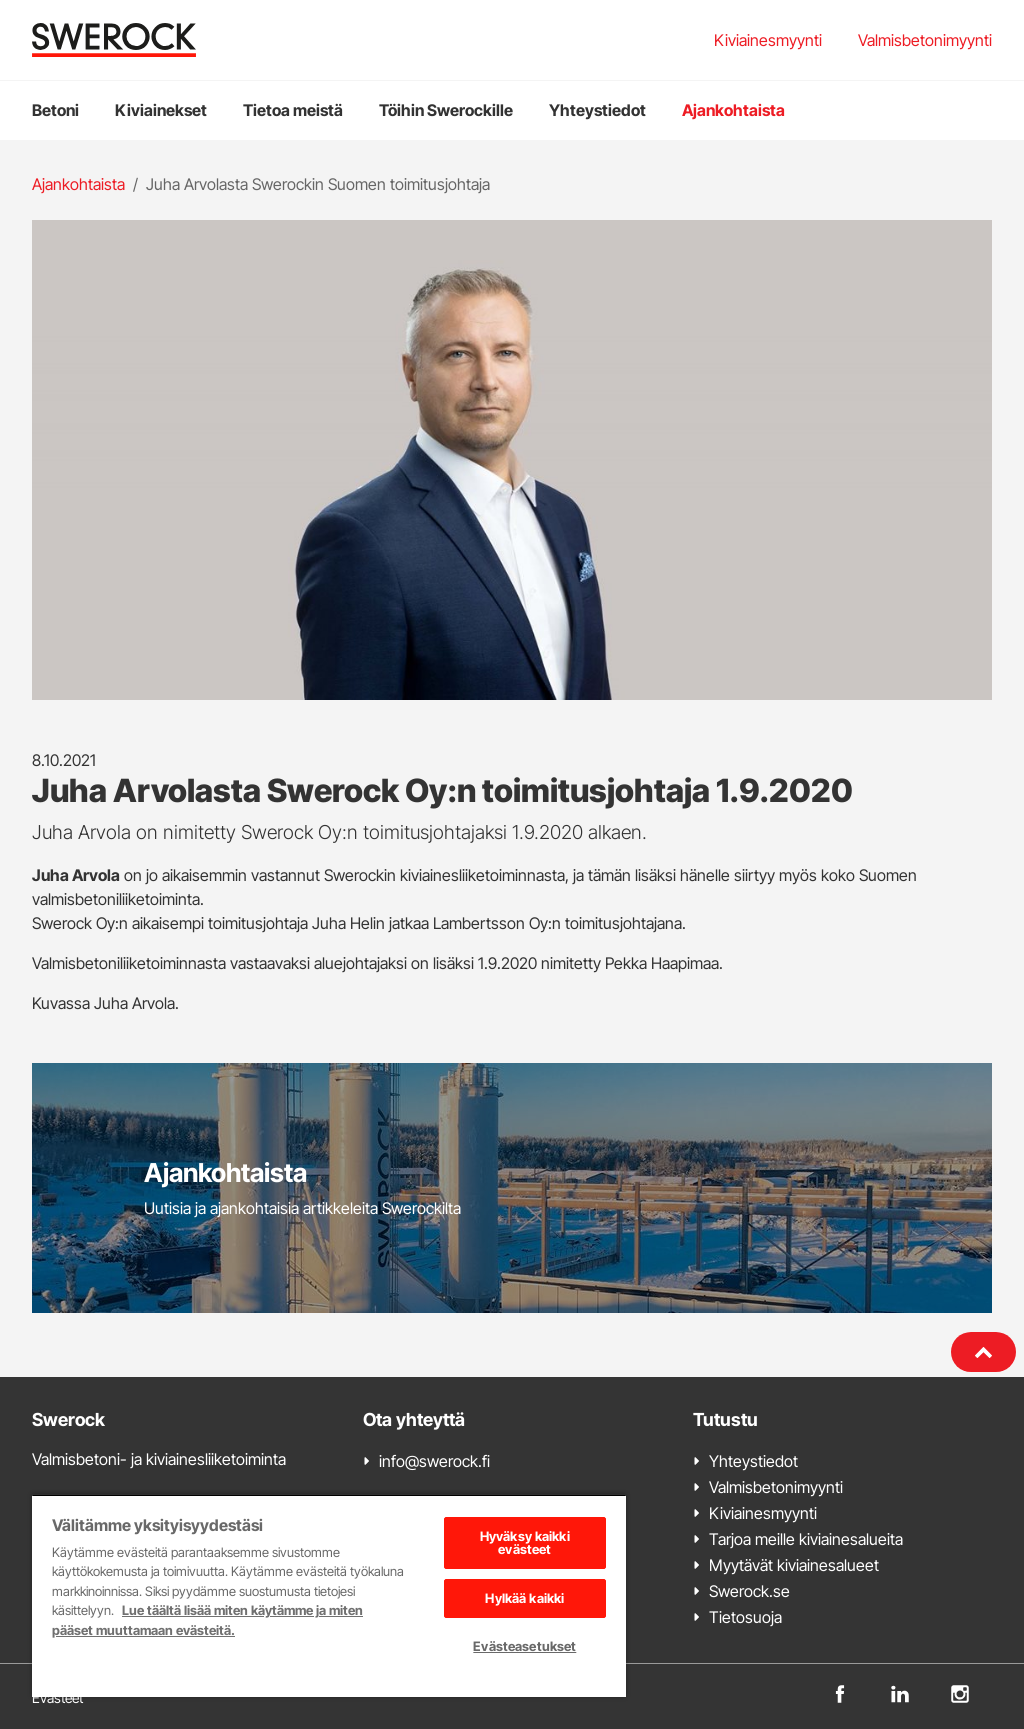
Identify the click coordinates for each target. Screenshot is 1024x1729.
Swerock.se (749, 1591)
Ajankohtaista (733, 110)
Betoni (55, 110)
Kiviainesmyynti (768, 40)
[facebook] (840, 1693)
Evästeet (57, 1697)
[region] (329, 1595)
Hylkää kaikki (524, 1598)
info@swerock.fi (434, 1461)
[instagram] (960, 1693)
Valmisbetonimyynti (925, 40)
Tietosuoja (745, 1617)
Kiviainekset (161, 110)
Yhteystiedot (597, 110)
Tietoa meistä (293, 110)
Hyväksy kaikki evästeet (525, 1542)
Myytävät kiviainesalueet (794, 1565)
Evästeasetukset (524, 1646)
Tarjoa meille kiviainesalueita (806, 1539)
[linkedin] (900, 1693)
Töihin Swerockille (446, 110)
